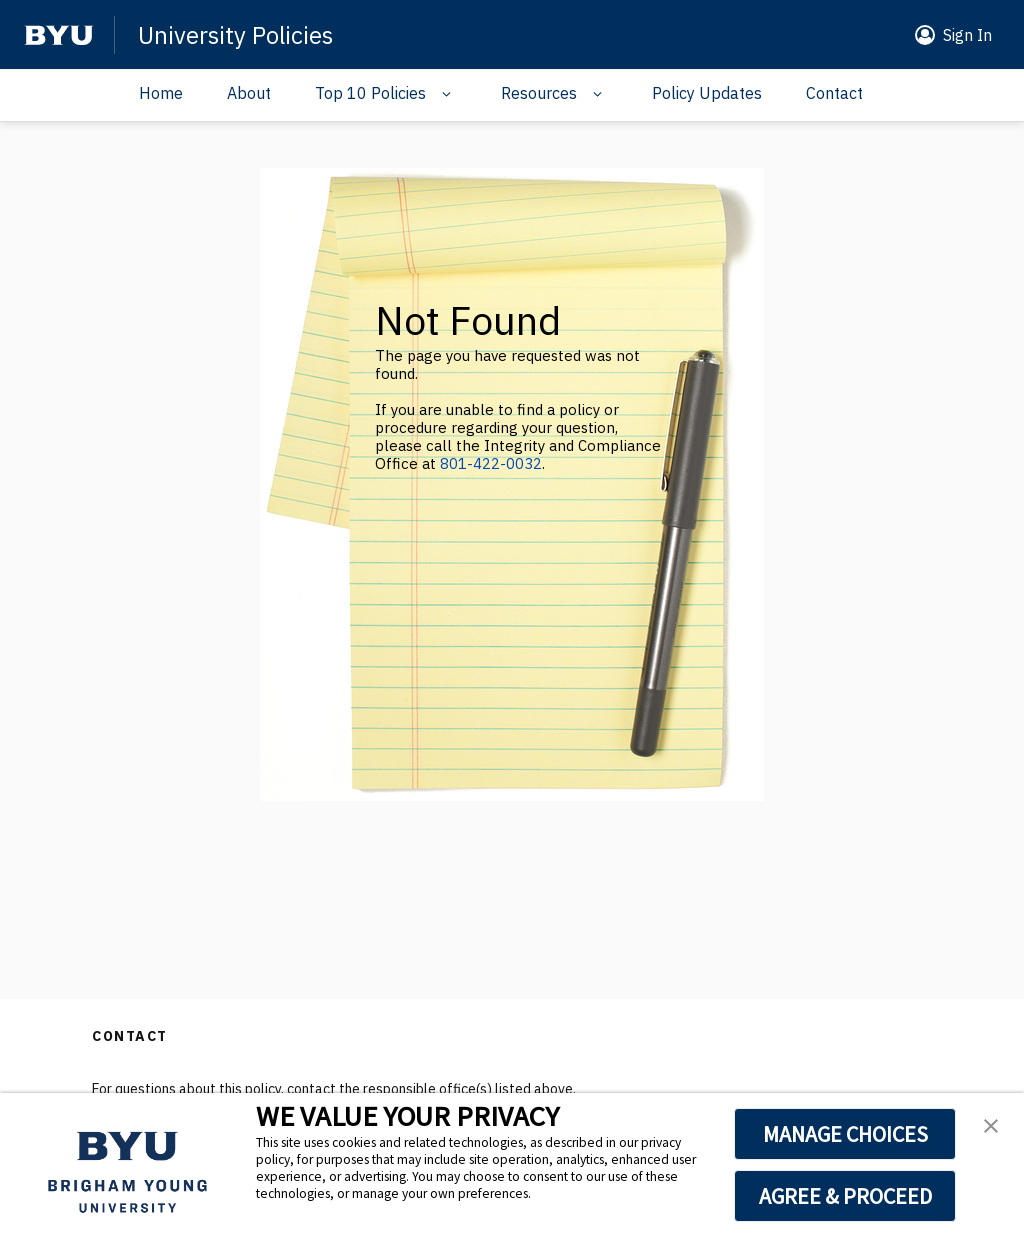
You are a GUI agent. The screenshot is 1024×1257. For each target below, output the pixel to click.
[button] (949, 35)
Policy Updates (707, 93)
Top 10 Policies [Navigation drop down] (370, 93)
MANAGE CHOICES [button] (845, 1134)
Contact (834, 93)
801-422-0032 (491, 463)
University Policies (235, 35)
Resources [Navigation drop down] (539, 93)
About (249, 93)
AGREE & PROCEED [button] (845, 1196)
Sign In (967, 35)
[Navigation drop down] (441, 94)
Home (161, 93)
